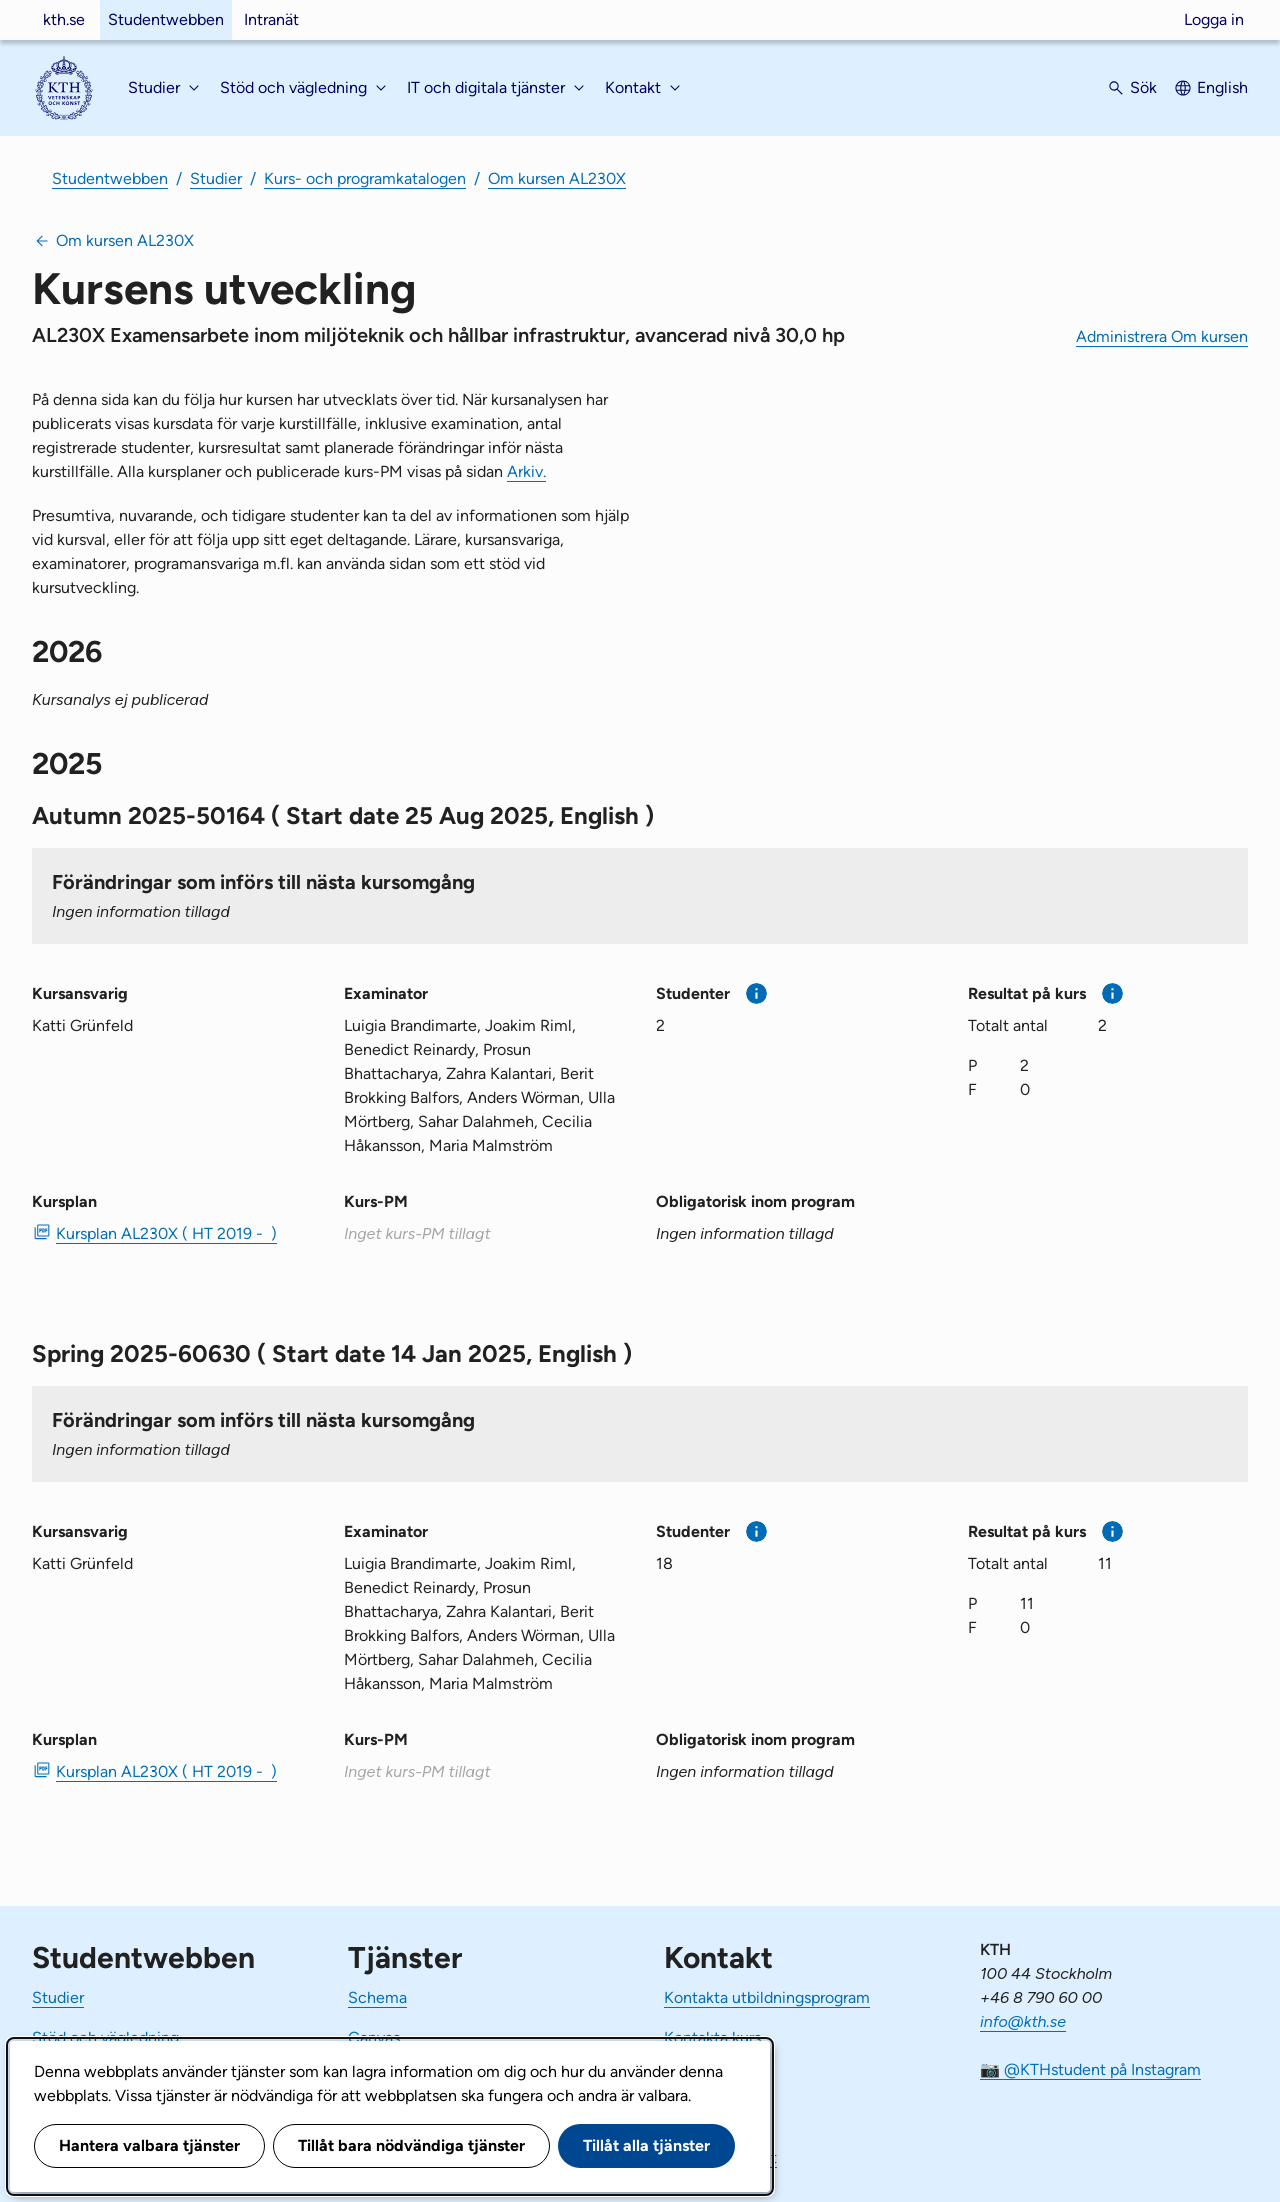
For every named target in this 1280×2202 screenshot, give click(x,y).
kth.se (64, 19)
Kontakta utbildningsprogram (767, 1997)
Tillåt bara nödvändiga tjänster (411, 2145)
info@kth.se (1023, 2021)
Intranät (271, 19)
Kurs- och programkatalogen (365, 178)
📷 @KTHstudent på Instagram (1090, 2069)
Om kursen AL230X (557, 178)
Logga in (1214, 19)
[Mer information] (756, 993)
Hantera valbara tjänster (149, 2145)
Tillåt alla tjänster (646, 2145)
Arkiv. (526, 471)
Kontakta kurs (712, 2037)
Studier (216, 178)
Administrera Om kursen (1162, 336)
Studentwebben (166, 19)
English (1222, 87)
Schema (377, 1997)
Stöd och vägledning (105, 2037)
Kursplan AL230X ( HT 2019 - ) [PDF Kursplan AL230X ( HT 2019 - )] (166, 1233)
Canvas (374, 2037)
